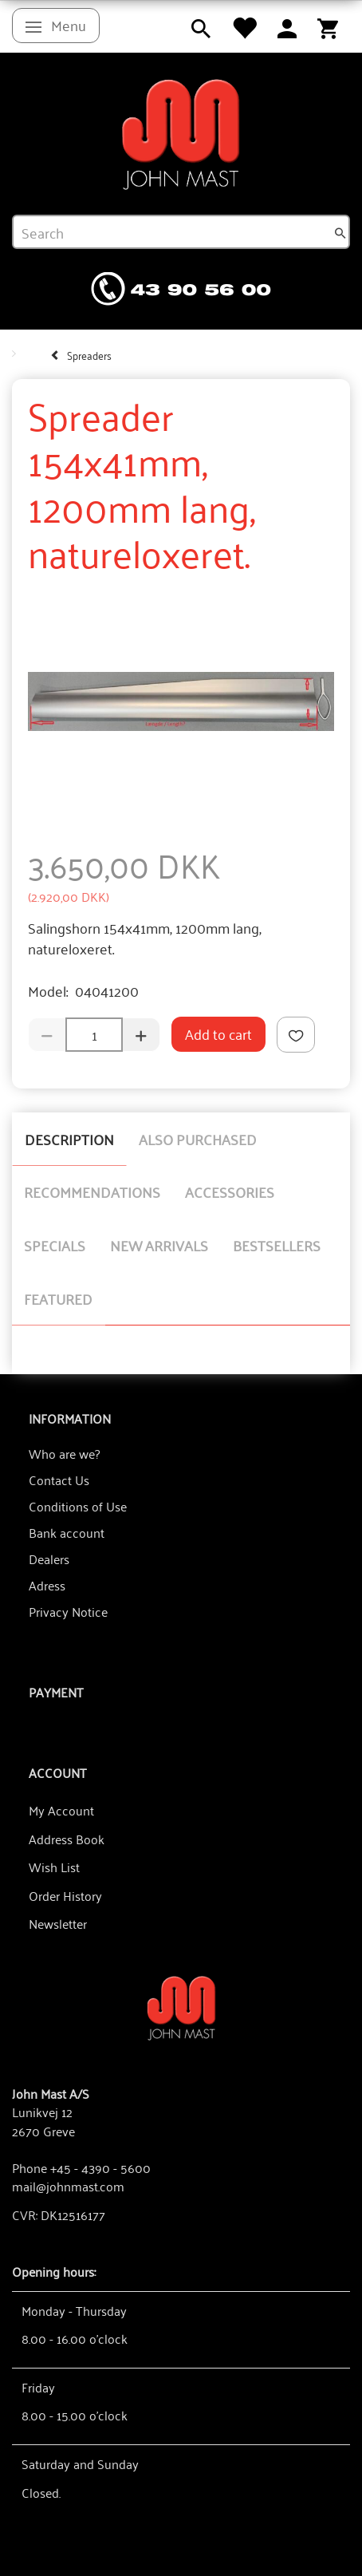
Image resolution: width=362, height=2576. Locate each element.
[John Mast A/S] (181, 2006)
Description (69, 1139)
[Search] (340, 232)
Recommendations (92, 1191)
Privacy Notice (68, 1611)
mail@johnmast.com (68, 2186)
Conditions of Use (78, 1506)
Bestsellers (277, 1245)
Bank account (66, 1532)
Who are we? (64, 1453)
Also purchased (198, 1139)
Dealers (49, 1558)
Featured (58, 1298)
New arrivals (159, 1245)
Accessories (229, 1191)
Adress (47, 1585)
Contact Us (59, 1479)
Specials (54, 1245)
